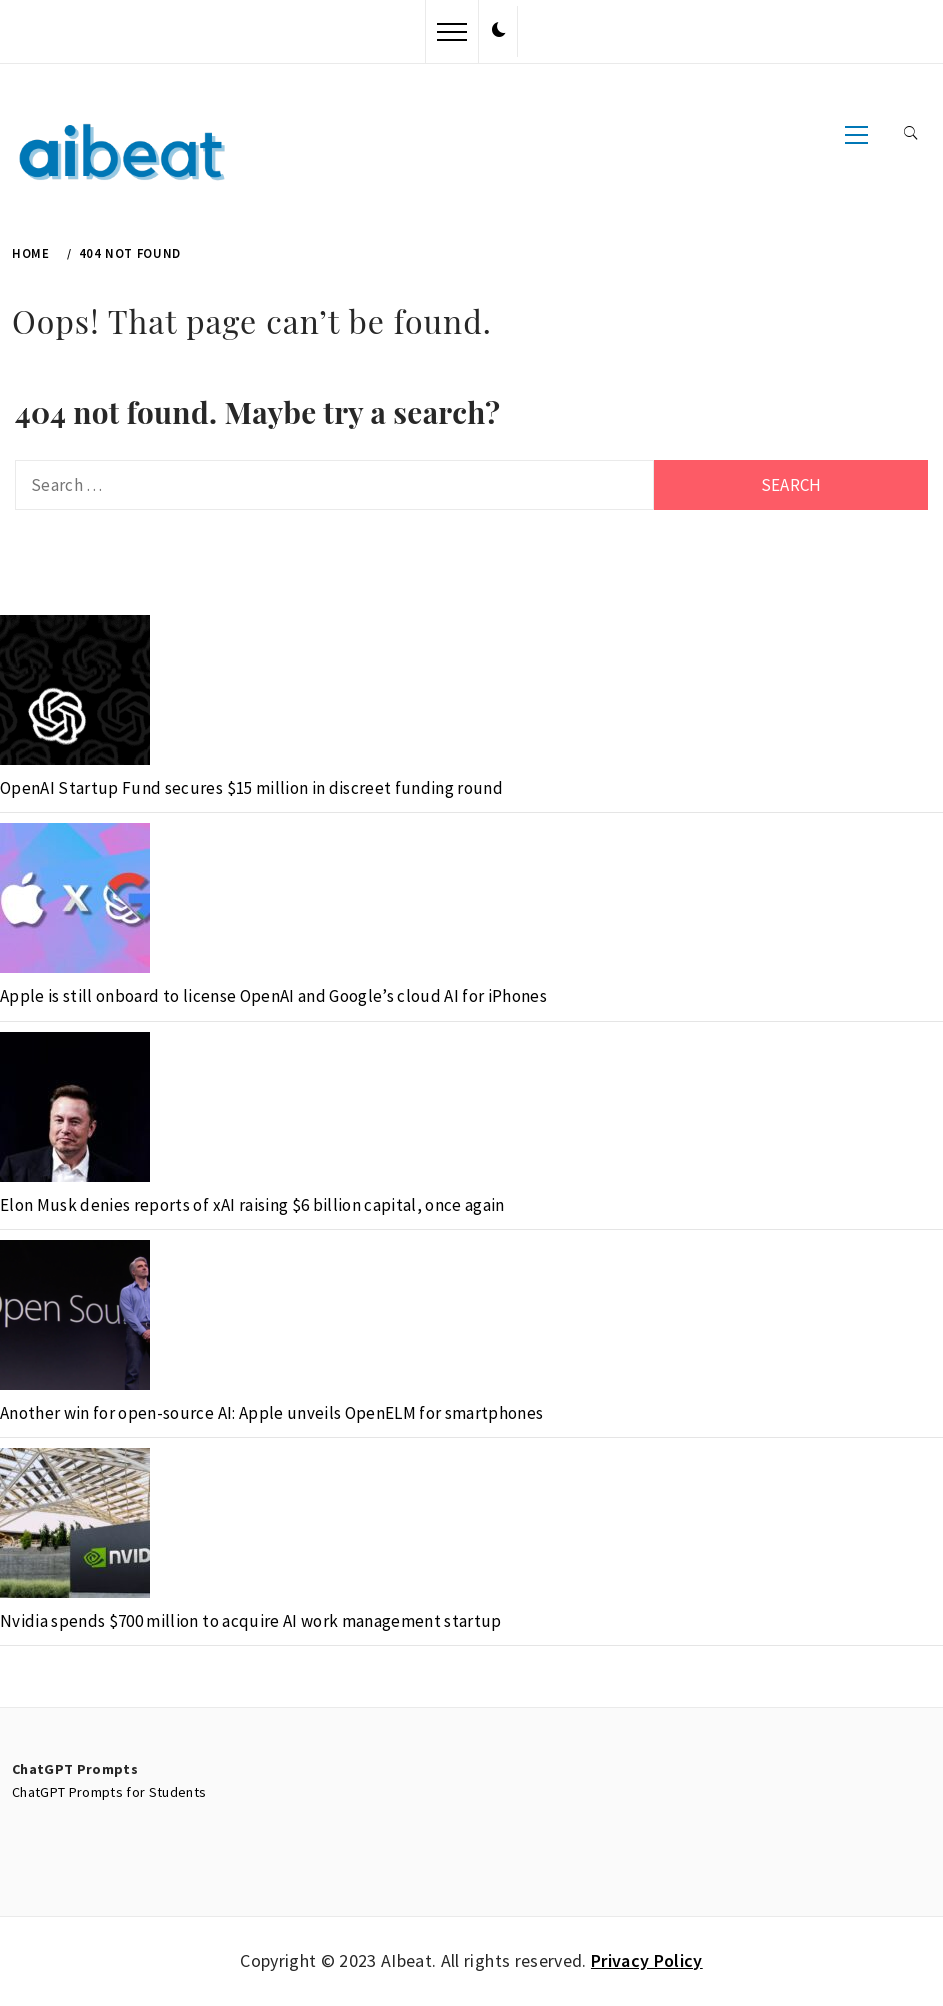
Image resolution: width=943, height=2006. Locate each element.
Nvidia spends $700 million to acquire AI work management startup (251, 1621)
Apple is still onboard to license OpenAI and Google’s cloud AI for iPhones (273, 996)
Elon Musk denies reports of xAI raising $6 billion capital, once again (252, 1205)
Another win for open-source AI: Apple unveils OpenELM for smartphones (271, 1413)
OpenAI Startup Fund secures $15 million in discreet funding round (251, 788)
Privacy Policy (647, 1960)
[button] (499, 31)
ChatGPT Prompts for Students (109, 1792)
